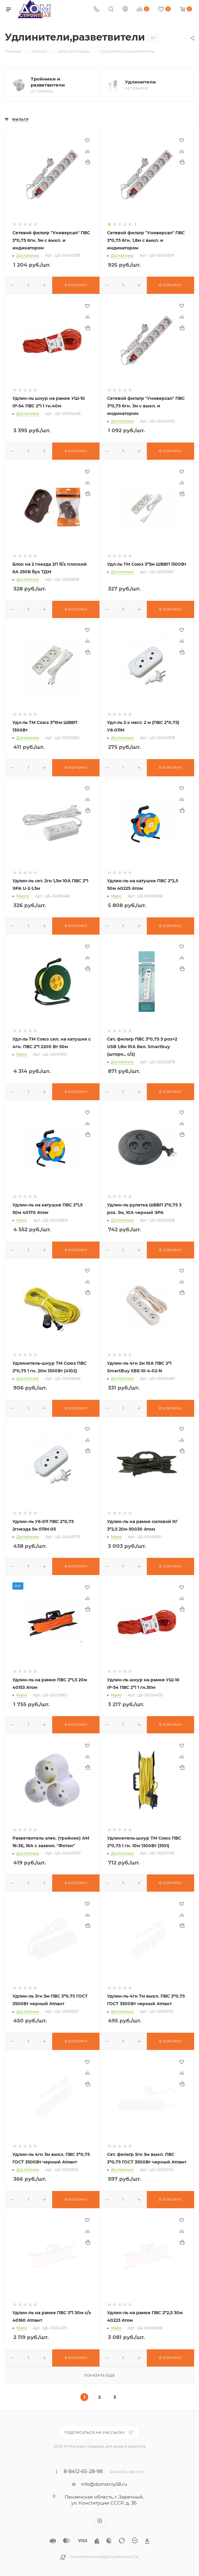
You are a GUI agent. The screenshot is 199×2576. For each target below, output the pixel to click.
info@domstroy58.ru (104, 2484)
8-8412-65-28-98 (83, 2471)
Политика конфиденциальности (104, 2557)
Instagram (99, 2520)
